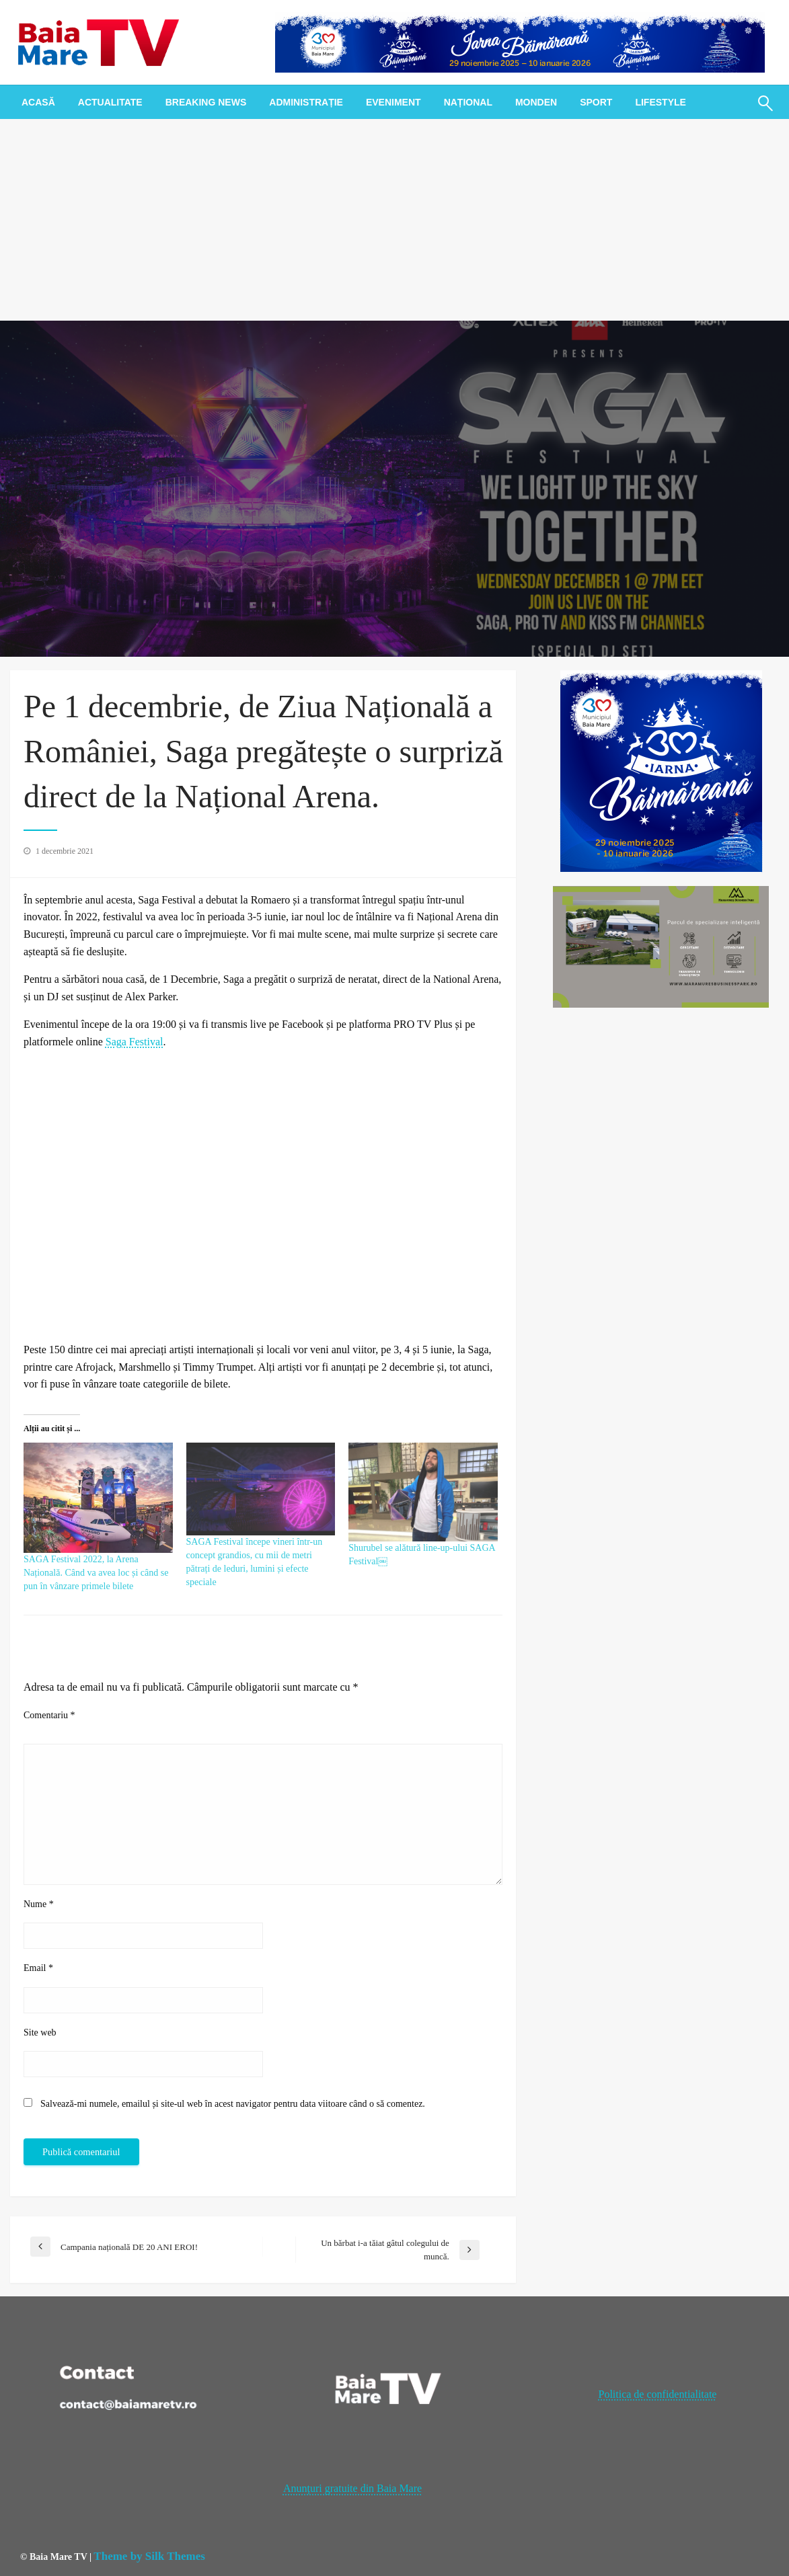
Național (468, 102)
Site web (40, 2032)
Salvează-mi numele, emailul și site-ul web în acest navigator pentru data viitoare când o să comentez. (232, 2104)
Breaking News (206, 102)
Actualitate (110, 102)
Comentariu (49, 1715)
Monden (536, 102)
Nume (39, 1904)
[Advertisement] (394, 220)
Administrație (306, 102)
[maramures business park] (661, 945)
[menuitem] (38, 102)
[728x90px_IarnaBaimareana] (520, 41)
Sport (596, 102)
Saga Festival (134, 1041)
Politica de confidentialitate (657, 2394)
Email (38, 1968)
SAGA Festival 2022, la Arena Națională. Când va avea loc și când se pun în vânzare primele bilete (96, 1572)
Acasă (38, 102)
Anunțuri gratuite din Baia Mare (352, 2488)
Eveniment (393, 102)
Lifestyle (660, 102)
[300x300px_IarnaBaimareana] (661, 770)
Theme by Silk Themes (148, 2556)
